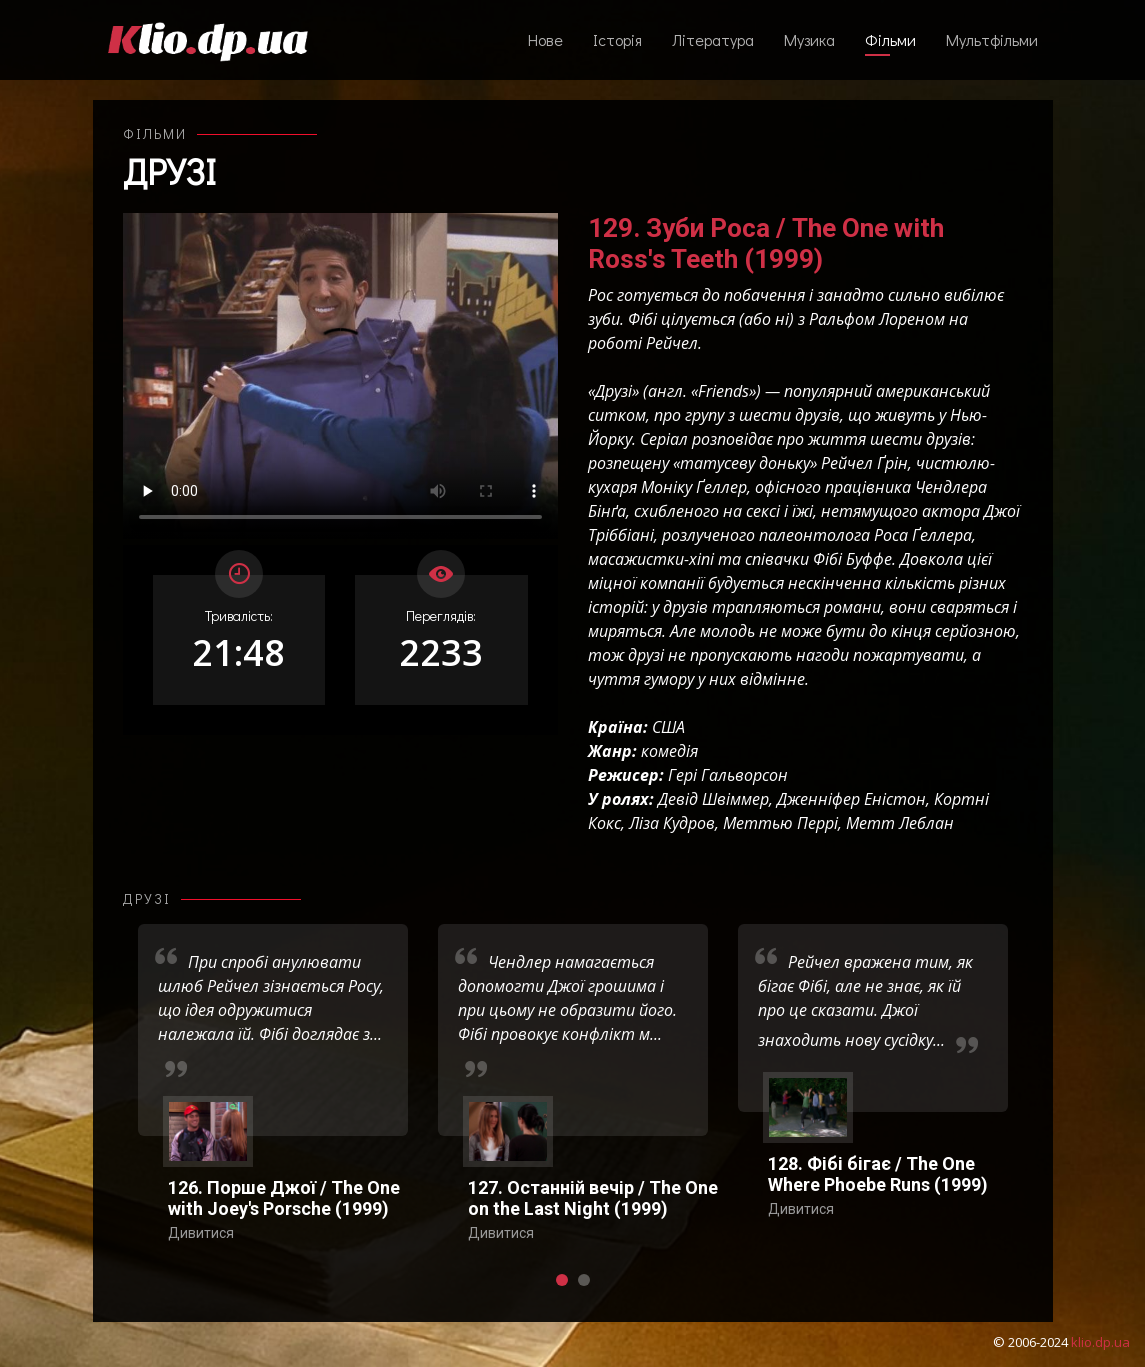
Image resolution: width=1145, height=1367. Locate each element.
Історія (617, 39)
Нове (545, 39)
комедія (669, 751)
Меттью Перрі (780, 823)
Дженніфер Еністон (851, 799)
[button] (562, 1280)
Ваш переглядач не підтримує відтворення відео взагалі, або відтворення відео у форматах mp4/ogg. (340, 376)
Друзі (169, 171)
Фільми (890, 39)
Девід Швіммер (713, 799)
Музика (809, 39)
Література (713, 39)
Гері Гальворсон (728, 775)
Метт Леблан (900, 823)
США (668, 727)
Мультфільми (992, 39)
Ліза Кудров (672, 823)
